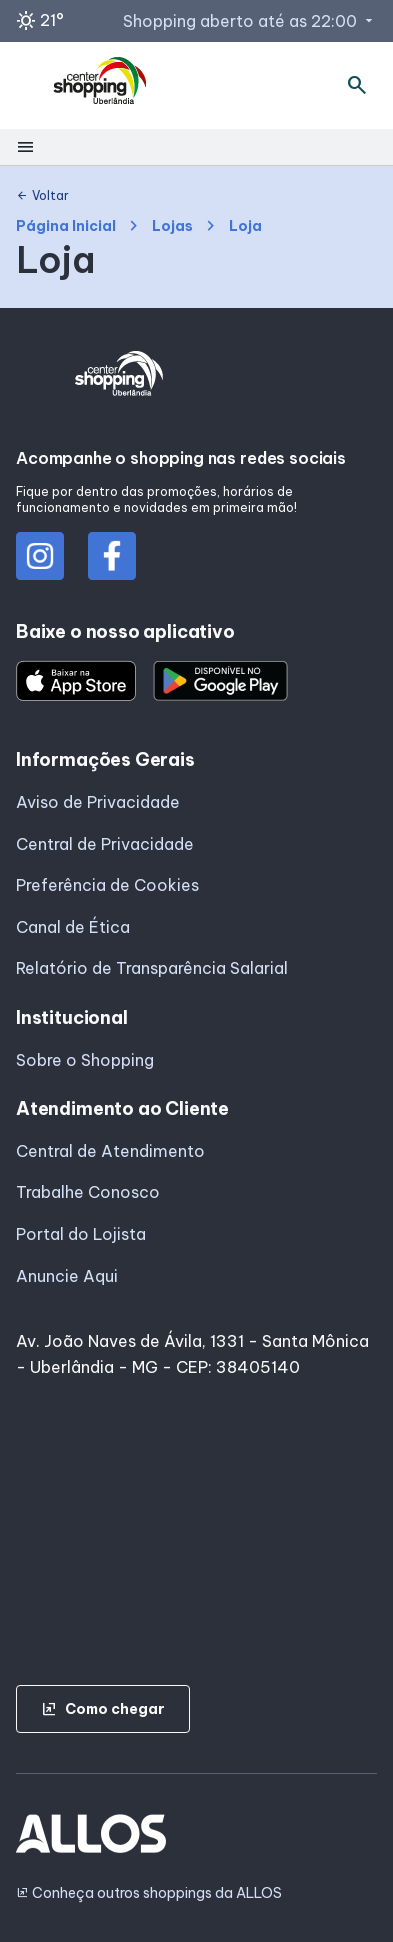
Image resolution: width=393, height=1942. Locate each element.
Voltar (42, 196)
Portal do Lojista (81, 1234)
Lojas (172, 226)
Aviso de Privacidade (98, 802)
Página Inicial (66, 226)
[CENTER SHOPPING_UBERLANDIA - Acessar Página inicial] (101, 86)
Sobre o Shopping (85, 1060)
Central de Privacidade (105, 844)
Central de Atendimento (110, 1151)
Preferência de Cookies (107, 885)
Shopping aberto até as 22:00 (250, 21)
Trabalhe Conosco (88, 1192)
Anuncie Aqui (67, 1276)
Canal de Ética (73, 927)
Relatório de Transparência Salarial (152, 968)
